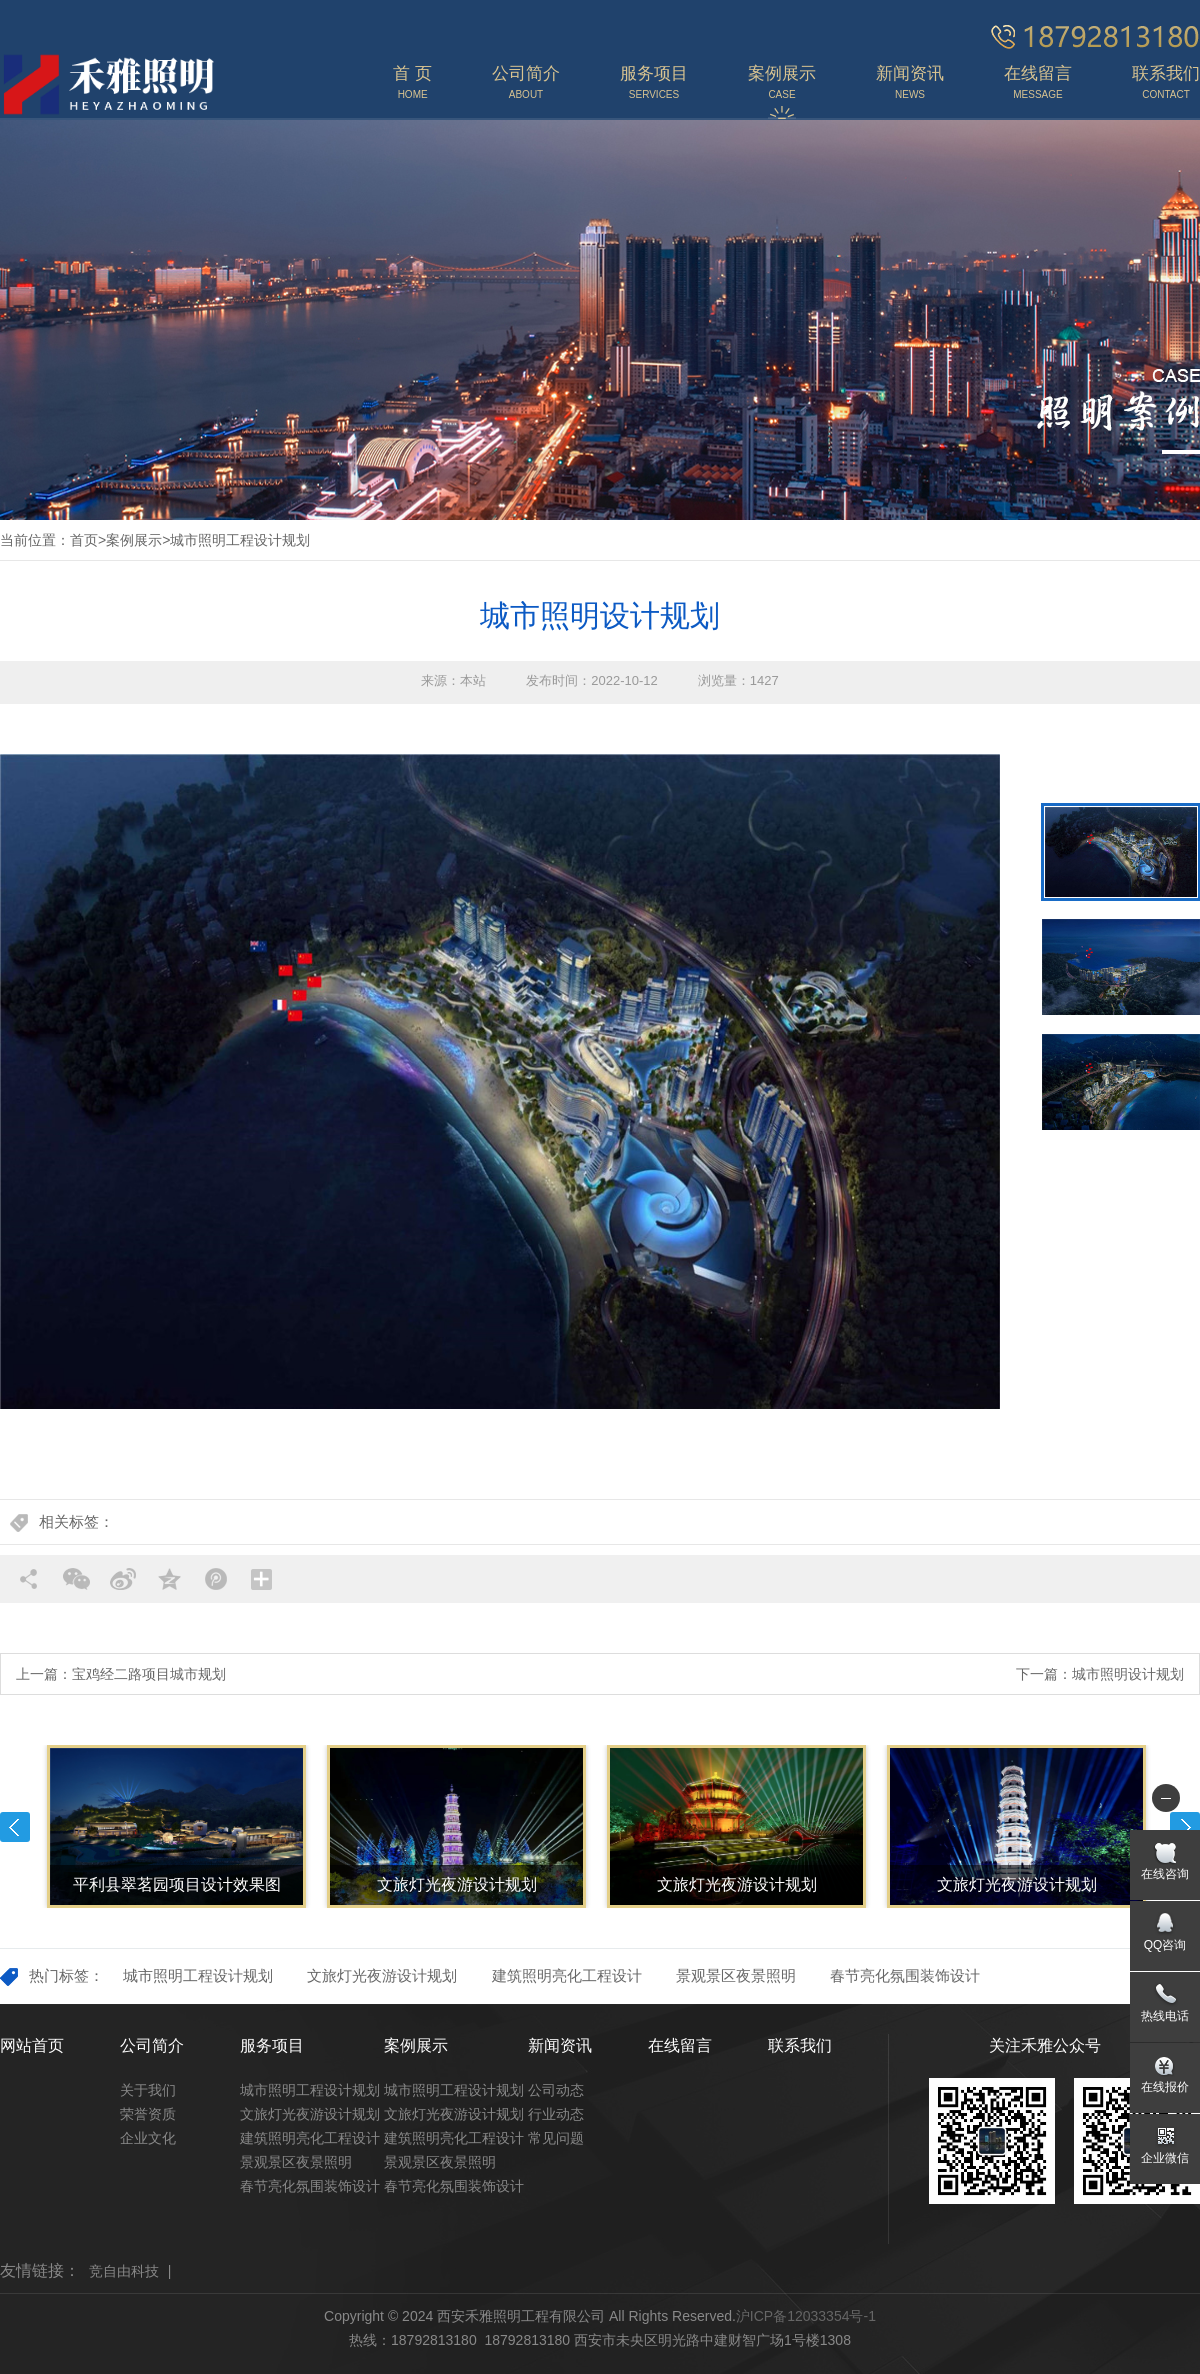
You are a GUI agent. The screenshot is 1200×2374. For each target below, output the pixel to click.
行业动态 (556, 2114)
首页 (84, 540)
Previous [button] (15, 1827)
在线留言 (680, 2045)
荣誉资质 (148, 2114)
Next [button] (1185, 1827)
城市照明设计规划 (1128, 1674)
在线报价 (1165, 2087)
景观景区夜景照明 (736, 1975)
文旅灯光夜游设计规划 (382, 1975)
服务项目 (272, 2045)
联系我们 (800, 2045)
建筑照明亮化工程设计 (567, 1975)
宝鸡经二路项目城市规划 (149, 1674)
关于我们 (148, 2090)
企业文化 (148, 2138)
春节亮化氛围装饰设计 (905, 1975)
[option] (500, 1081)
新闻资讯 (560, 2045)
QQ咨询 (1165, 1945)
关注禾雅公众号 (1045, 2045)
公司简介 (152, 2045)
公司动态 (556, 2090)
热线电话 (1165, 2016)
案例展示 (134, 540)
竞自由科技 (124, 2271)
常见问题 (556, 2138)
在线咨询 (1165, 1874)
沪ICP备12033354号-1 (806, 2316)
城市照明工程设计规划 (240, 540)
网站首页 (32, 2045)
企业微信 (1165, 2158)
